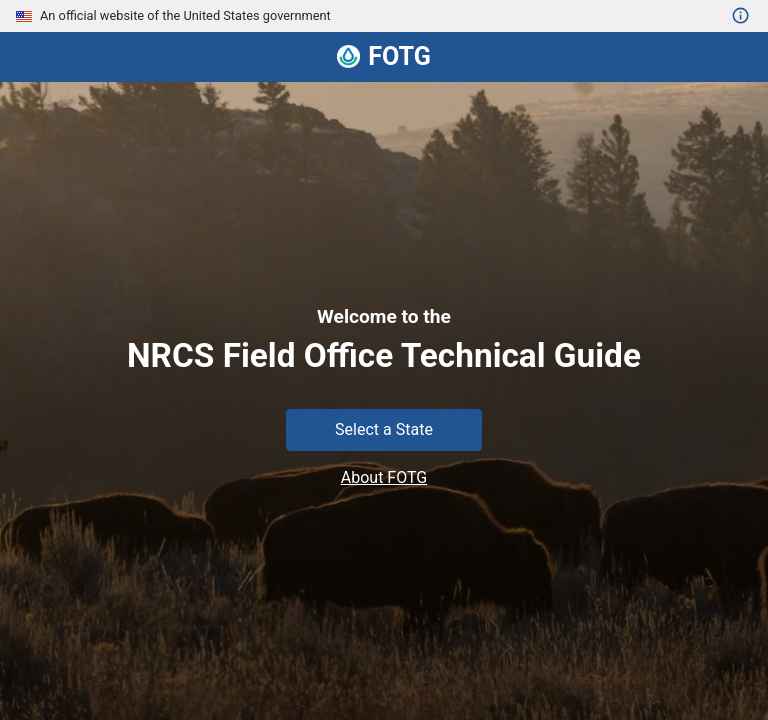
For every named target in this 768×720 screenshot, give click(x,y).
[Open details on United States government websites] (740, 16)
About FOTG (384, 477)
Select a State (384, 429)
